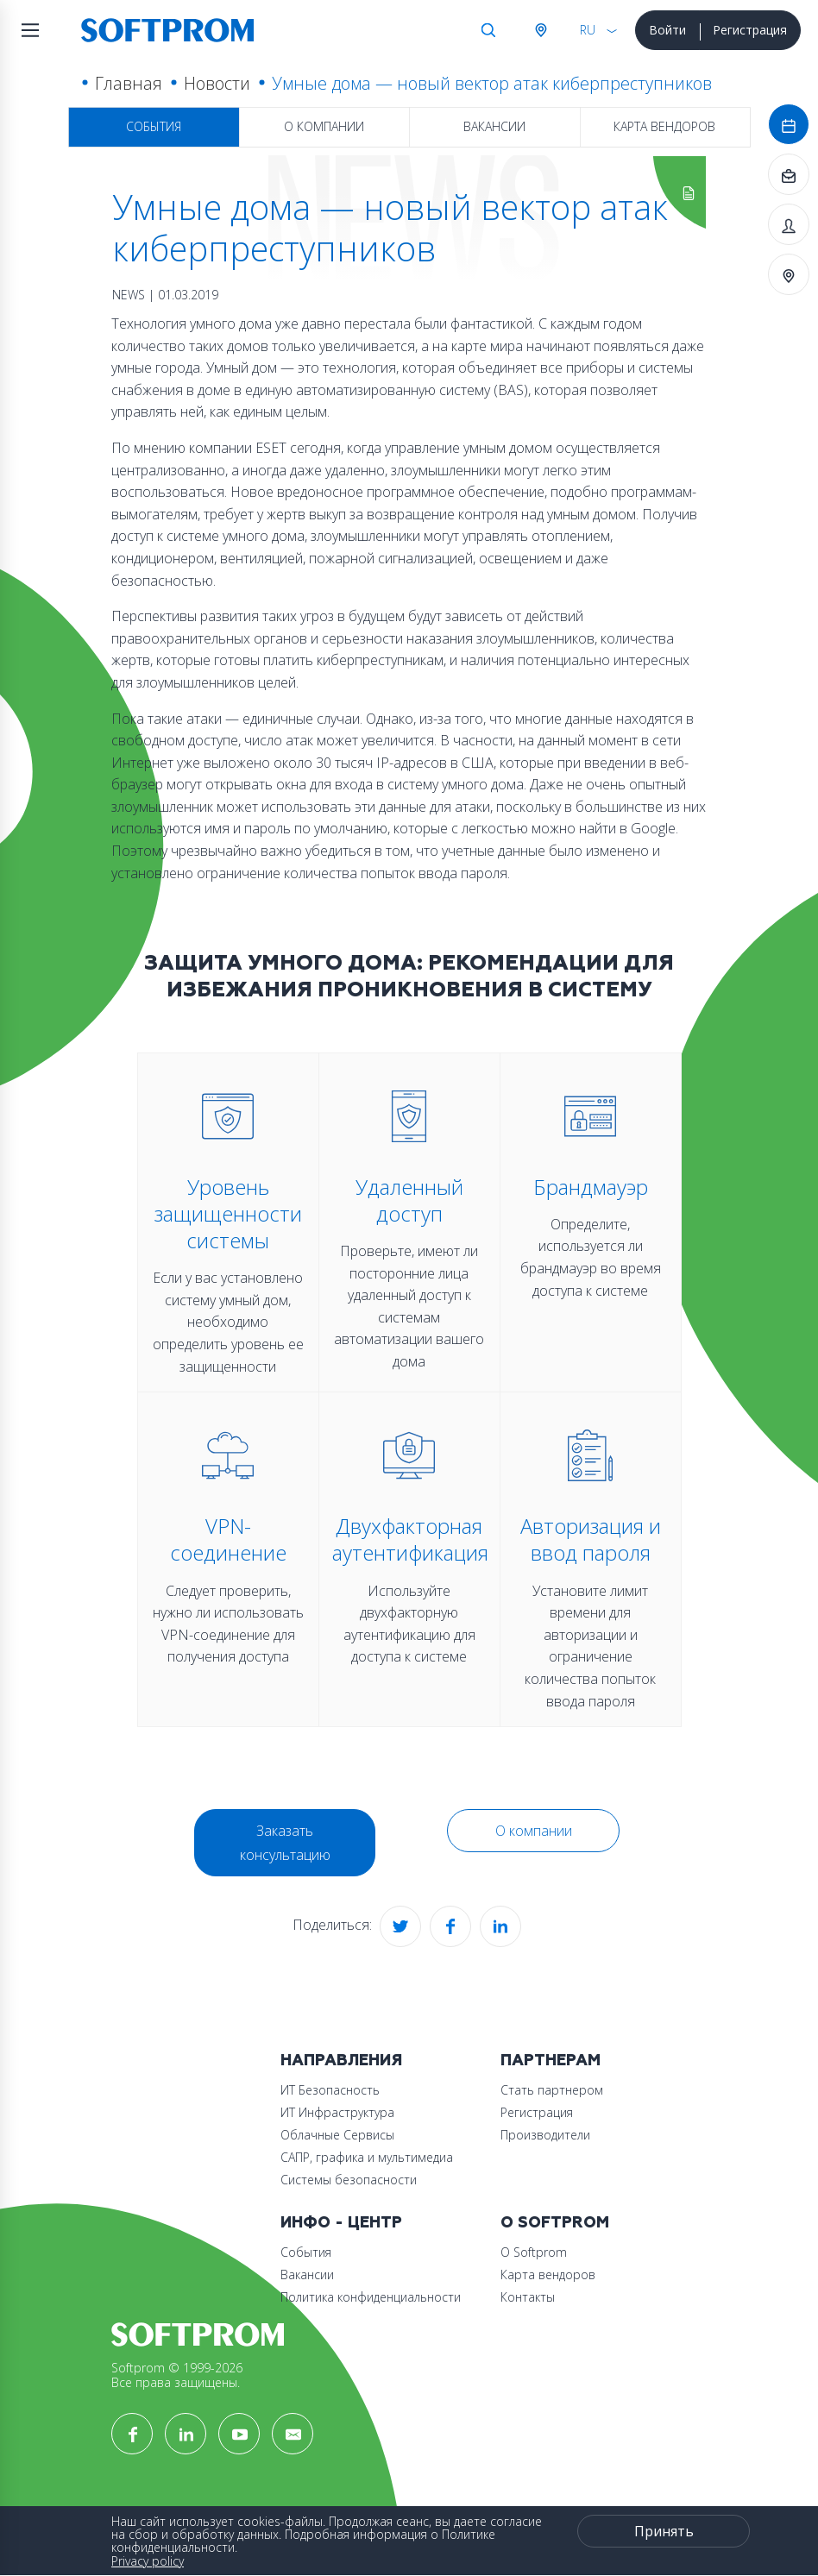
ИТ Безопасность (330, 2090)
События (153, 126)
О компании (324, 126)
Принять (664, 2531)
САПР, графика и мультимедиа (366, 2157)
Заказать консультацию (285, 1842)
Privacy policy (147, 2561)
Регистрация (750, 30)
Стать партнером (551, 2090)
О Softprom (554, 2223)
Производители (545, 2135)
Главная (128, 83)
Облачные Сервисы (337, 2135)
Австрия (540, 30)
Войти (667, 30)
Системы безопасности (348, 2179)
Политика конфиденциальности (370, 2297)
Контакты (527, 2297)
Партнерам (550, 2060)
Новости (217, 83)
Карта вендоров (664, 126)
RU (587, 30)
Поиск (488, 30)
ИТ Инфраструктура (337, 2112)
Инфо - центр (341, 2223)
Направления (341, 2060)
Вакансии (494, 126)
